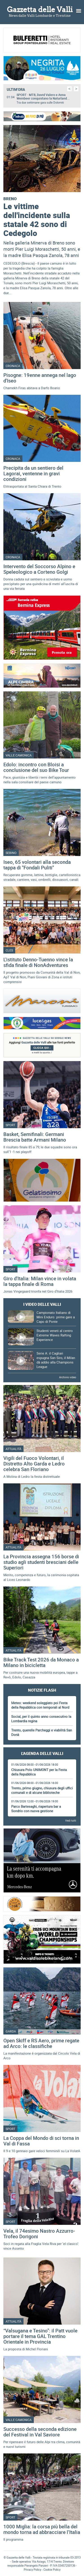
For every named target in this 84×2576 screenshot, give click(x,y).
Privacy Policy (32, 2570)
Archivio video (67, 1377)
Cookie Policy (51, 2570)
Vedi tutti (70, 1820)
